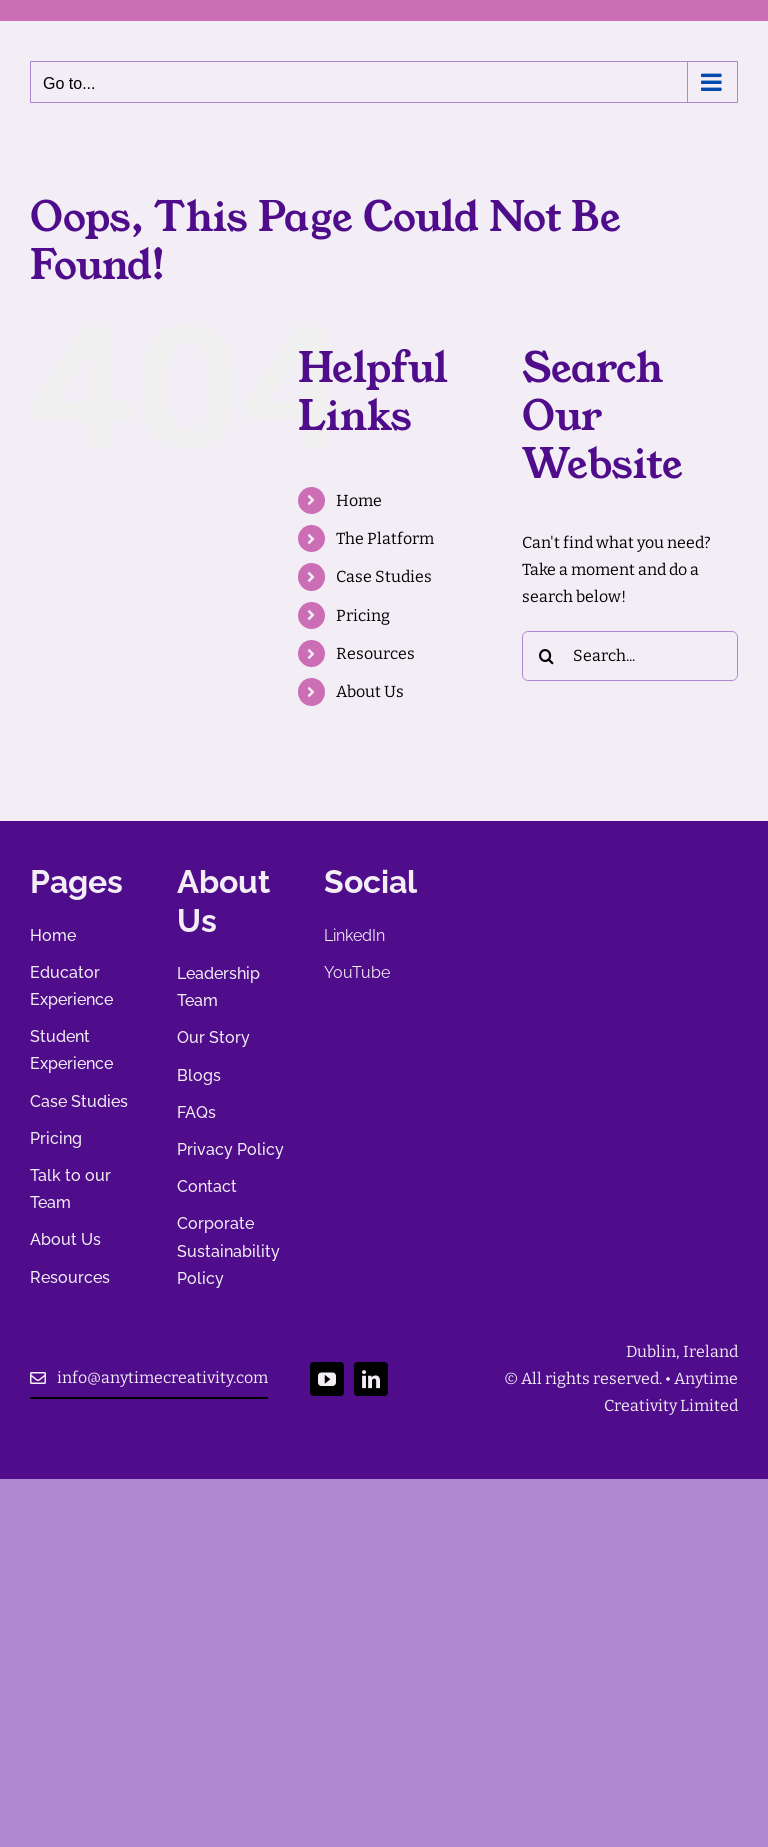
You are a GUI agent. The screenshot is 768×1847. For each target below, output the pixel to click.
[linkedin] (371, 1379)
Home (359, 500)
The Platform (385, 538)
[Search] (547, 656)
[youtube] (327, 1379)
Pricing (363, 615)
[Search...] (630, 656)
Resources (375, 653)
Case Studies (384, 576)
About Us (370, 691)
